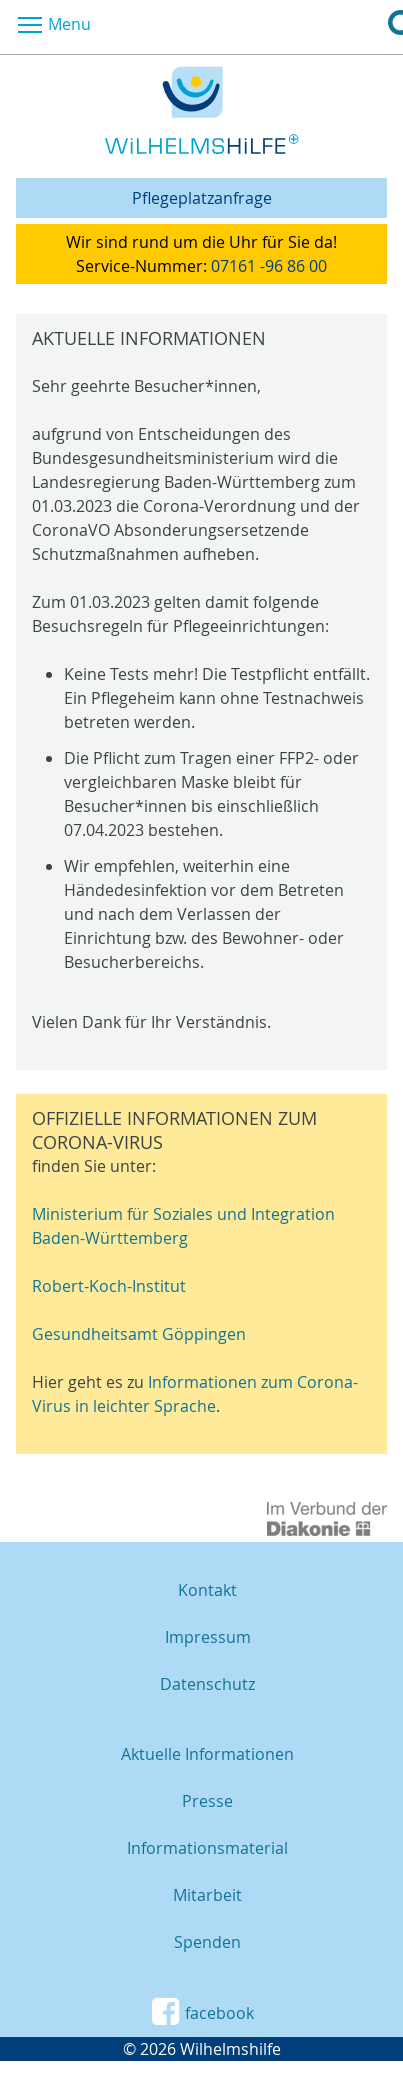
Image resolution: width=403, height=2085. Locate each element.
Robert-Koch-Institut (109, 1286)
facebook (201, 2012)
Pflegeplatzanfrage (202, 198)
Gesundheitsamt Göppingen (139, 1334)
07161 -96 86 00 (269, 266)
